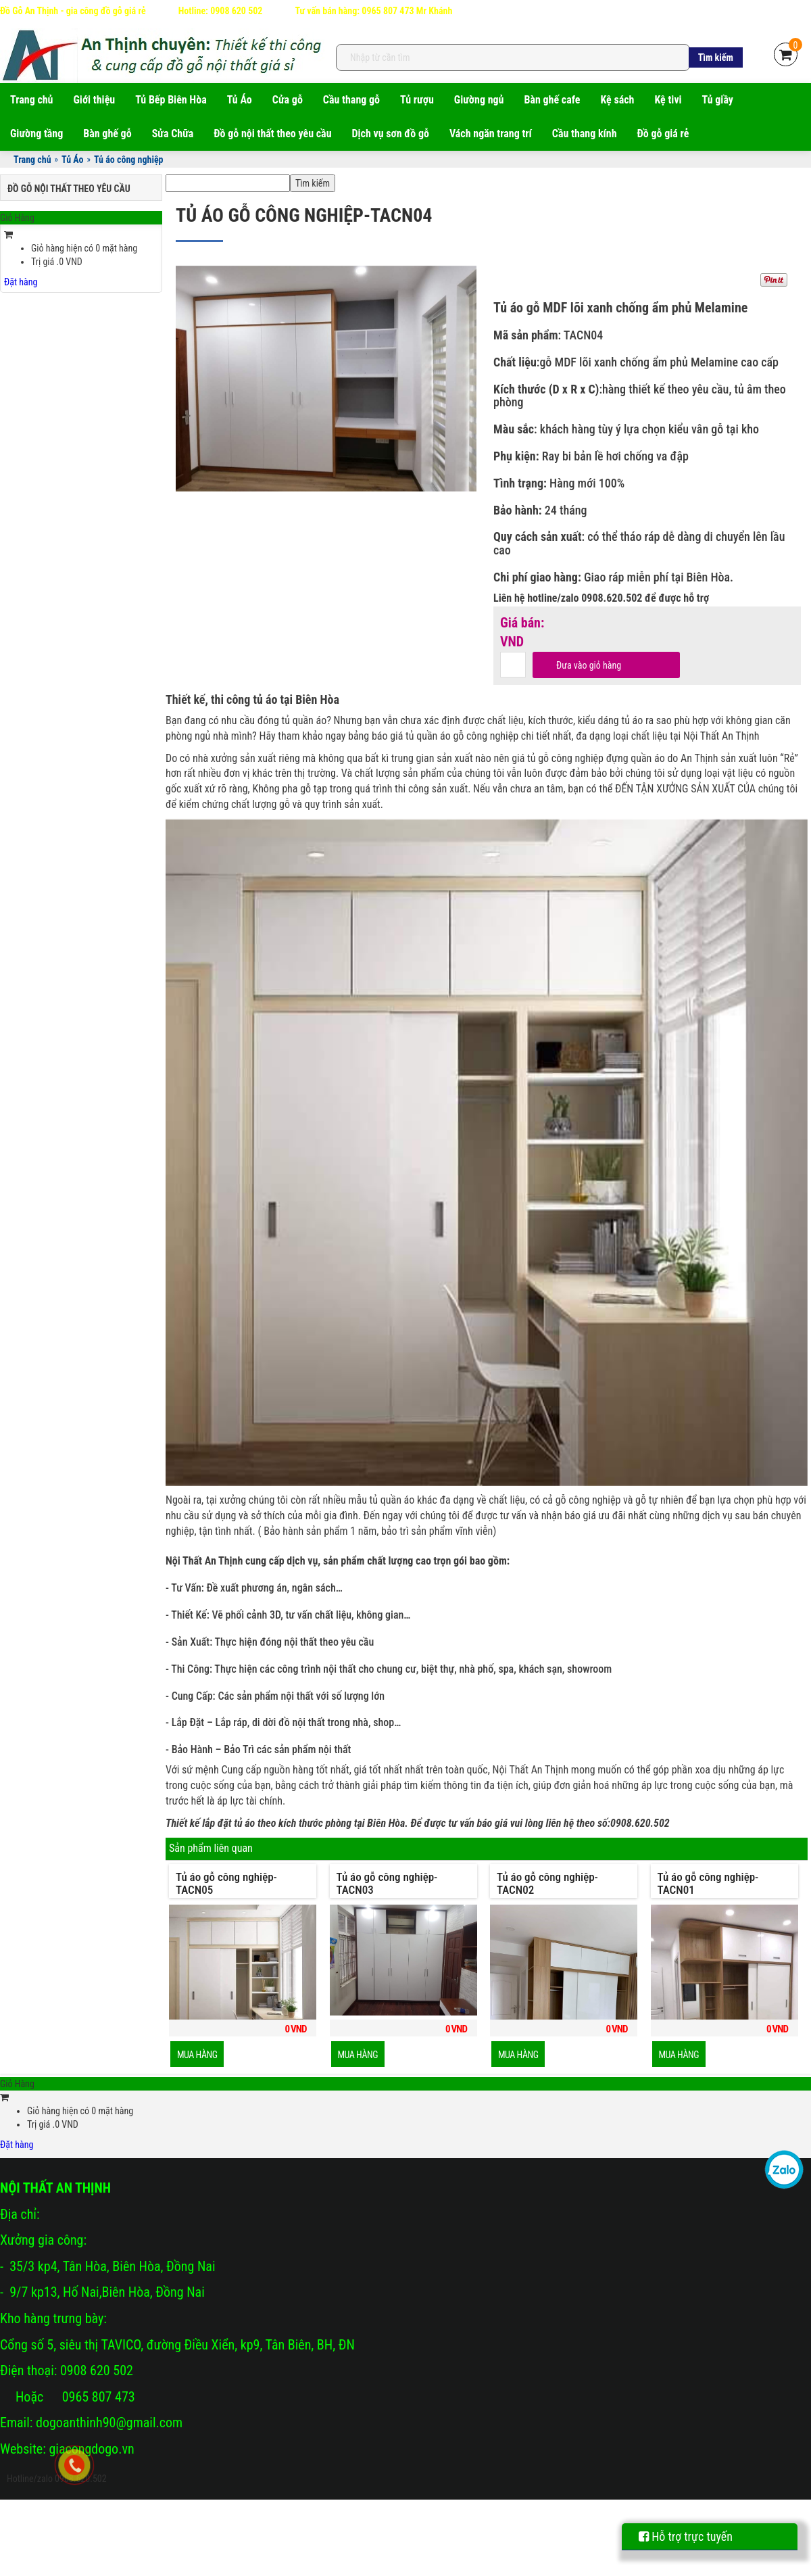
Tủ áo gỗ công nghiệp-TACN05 (226, 1883)
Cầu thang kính (584, 133)
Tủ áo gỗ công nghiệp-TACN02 (547, 1883)
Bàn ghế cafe (552, 99)
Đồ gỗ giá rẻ (663, 133)
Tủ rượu (417, 99)
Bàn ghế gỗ (107, 133)
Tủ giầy (717, 99)
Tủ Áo (239, 99)
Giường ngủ (479, 99)
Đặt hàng (20, 282)
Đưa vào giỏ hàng (588, 665)
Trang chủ (31, 99)
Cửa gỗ (287, 99)
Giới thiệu (95, 99)
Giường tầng (36, 133)
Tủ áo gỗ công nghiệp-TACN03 (387, 1883)
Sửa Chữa (173, 133)
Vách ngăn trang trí (490, 133)
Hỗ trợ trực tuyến (686, 2536)
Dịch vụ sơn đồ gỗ (390, 133)
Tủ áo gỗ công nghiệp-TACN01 (708, 1883)
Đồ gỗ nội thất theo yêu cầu (272, 133)
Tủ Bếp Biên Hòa (171, 99)
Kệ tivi (667, 99)
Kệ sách (617, 99)
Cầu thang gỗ (351, 99)
